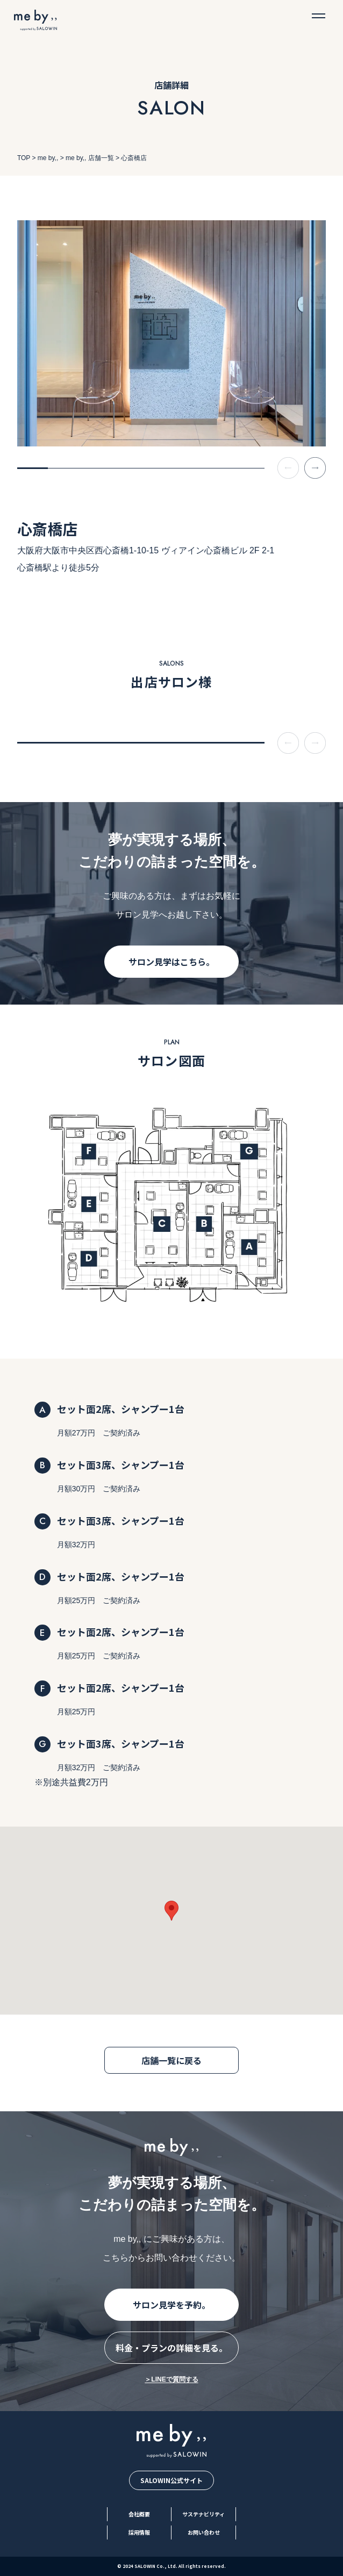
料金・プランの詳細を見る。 (171, 2347)
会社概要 (139, 2514)
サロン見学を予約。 (171, 2304)
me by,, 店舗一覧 (90, 158)
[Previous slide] (288, 468)
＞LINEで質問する (171, 2379)
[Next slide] (315, 468)
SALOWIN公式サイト (171, 2480)
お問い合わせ (204, 2532)
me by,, (48, 158)
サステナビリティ (203, 2514)
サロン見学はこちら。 (171, 961)
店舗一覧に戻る (171, 2060)
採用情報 (139, 2532)
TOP (23, 158)
